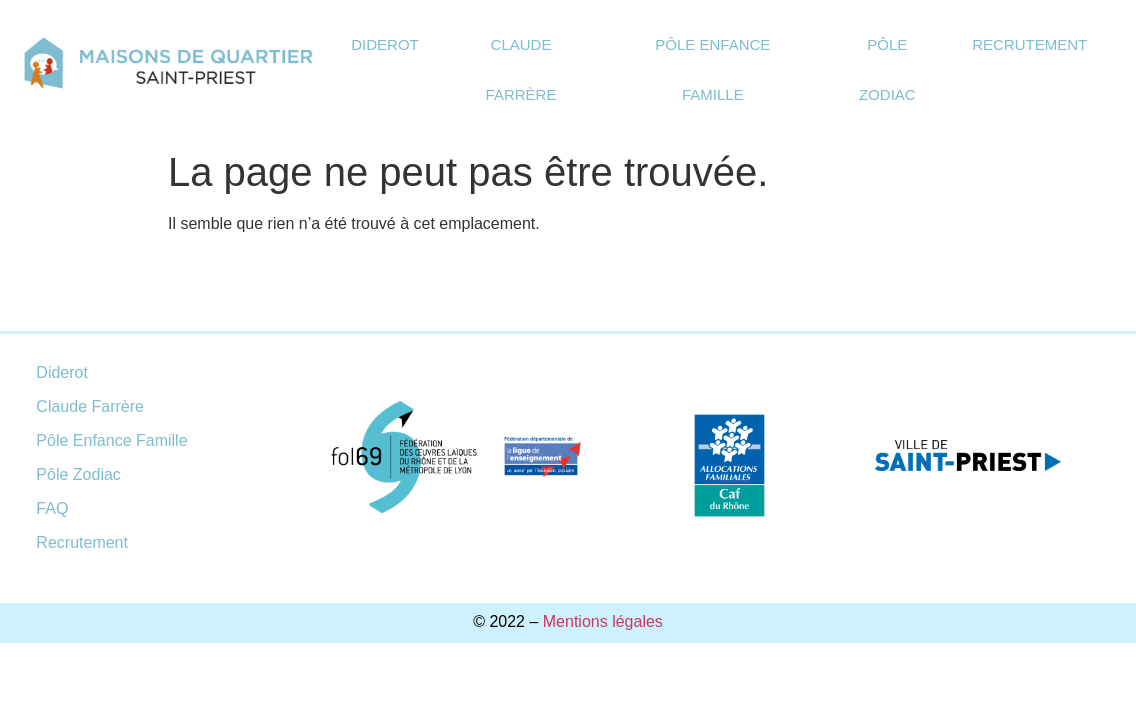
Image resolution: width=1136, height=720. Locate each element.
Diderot (385, 44)
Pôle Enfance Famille (712, 69)
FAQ (52, 508)
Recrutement (1029, 44)
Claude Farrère (521, 69)
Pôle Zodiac (887, 69)
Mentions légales (603, 621)
